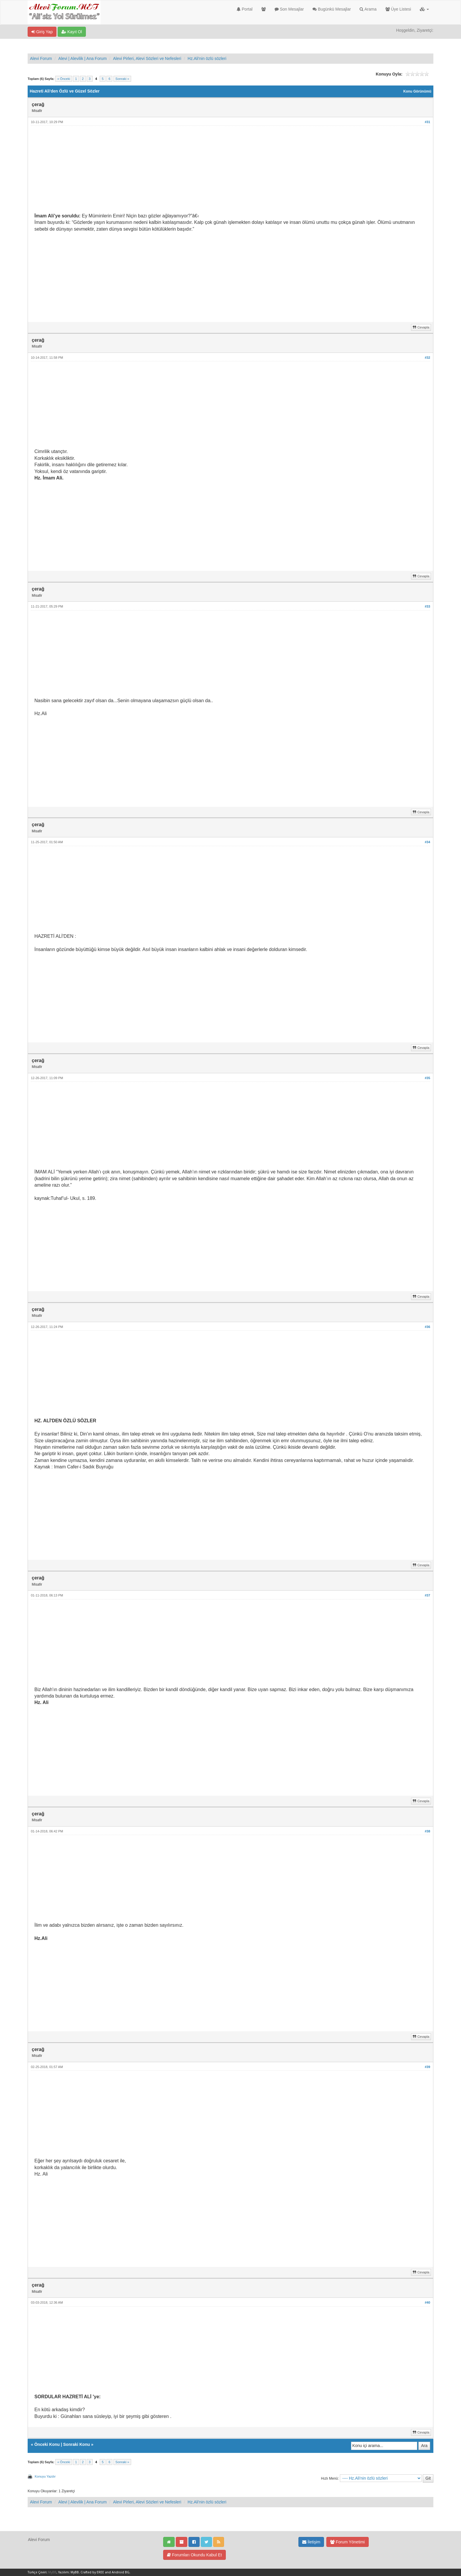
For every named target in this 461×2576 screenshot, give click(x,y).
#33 (427, 606)
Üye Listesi (398, 9)
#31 (427, 122)
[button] (424, 9)
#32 (427, 357)
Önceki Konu (47, 2444)
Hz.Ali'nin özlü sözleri (207, 58)
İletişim (311, 2542)
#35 (427, 1078)
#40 (427, 2302)
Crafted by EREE (92, 2572)
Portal (244, 9)
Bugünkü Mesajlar (332, 9)
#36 (427, 1327)
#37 (427, 1595)
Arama (368, 9)
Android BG (120, 2572)
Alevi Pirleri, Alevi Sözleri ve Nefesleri (147, 58)
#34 (427, 842)
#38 (427, 1831)
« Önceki (63, 78)
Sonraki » (122, 78)
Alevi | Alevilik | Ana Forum (82, 58)
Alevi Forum (41, 58)
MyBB (52, 2572)
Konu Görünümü (417, 91)
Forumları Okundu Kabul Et (194, 2554)
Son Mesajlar (289, 9)
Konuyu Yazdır (45, 2476)
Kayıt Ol (71, 31)
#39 (427, 2067)
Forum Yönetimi (347, 2542)
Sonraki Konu (76, 2444)
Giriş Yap (42, 31)
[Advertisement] (210, 171)
